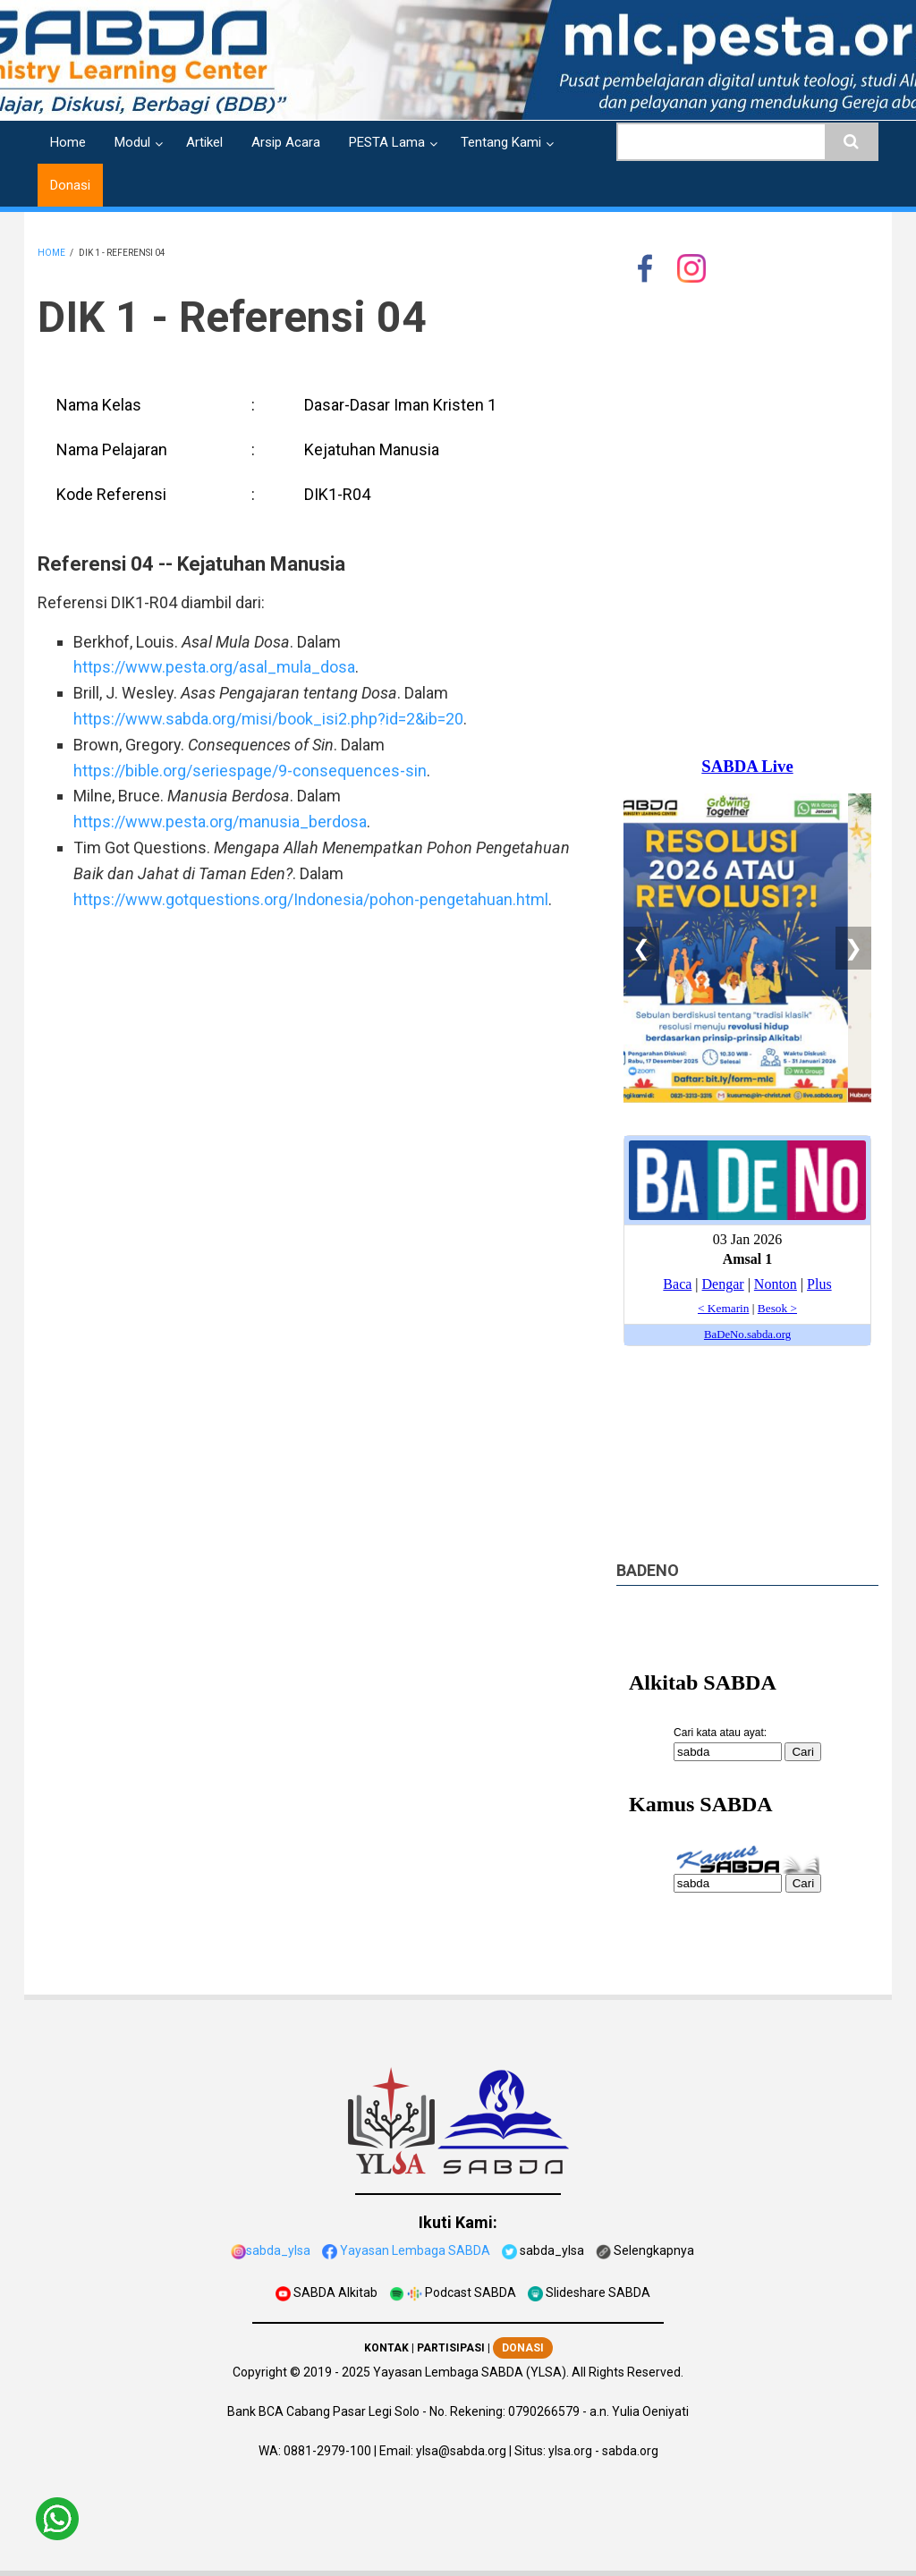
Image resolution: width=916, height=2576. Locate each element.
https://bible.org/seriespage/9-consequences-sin (250, 770)
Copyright (260, 2372)
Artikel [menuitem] (204, 142)
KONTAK (386, 2348)
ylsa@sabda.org (461, 2451)
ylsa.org (570, 2451)
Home (51, 253)
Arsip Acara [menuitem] (285, 142)
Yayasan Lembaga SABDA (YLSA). (471, 2372)
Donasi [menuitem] (70, 185)
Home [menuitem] (68, 142)
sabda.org (630, 2451)
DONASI (523, 2348)
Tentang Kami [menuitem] (501, 142)
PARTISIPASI (451, 2348)
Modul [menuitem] (132, 142)
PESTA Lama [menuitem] (387, 142)
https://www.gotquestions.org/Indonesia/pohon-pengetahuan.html (310, 899)
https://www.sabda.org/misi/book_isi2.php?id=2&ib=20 (268, 718)
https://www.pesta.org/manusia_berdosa (220, 821)
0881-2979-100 (327, 2451)
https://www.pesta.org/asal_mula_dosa (214, 666)
